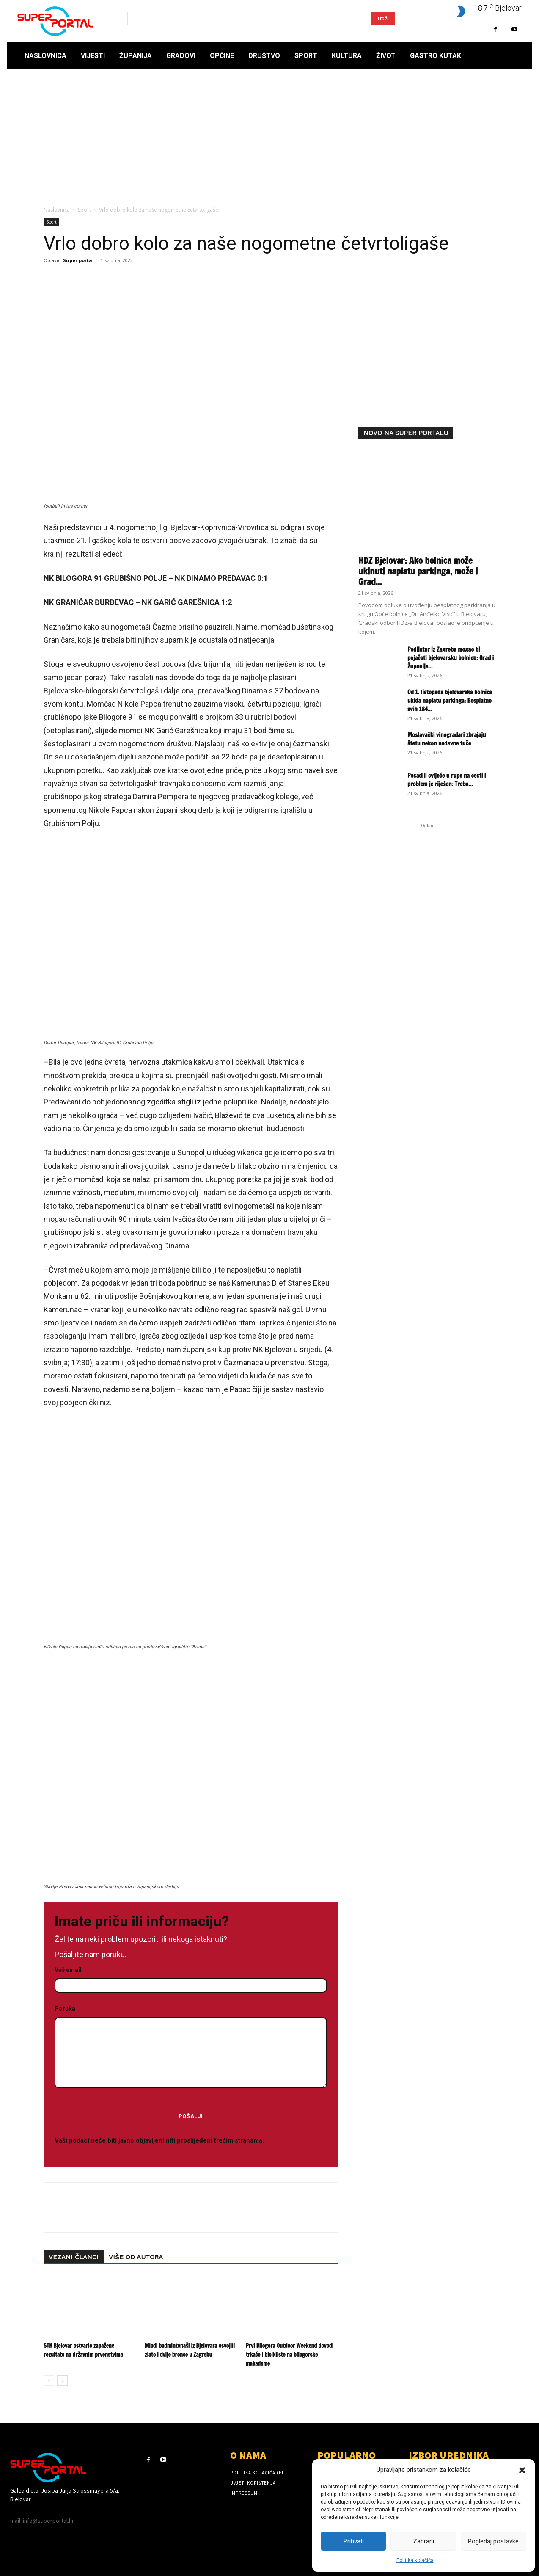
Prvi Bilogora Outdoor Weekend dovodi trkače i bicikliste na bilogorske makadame (289, 2354)
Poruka (191, 2047)
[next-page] (62, 2380)
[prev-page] (49, 2380)
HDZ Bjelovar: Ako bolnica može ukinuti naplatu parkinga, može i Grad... (418, 571)
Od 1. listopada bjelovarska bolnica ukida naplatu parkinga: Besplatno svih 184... (449, 700)
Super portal (78, 260)
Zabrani (423, 2541)
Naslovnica (57, 209)
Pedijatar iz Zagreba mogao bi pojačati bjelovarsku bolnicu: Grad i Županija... (450, 658)
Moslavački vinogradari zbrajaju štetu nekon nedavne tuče (446, 739)
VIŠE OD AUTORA (136, 2257)
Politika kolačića (415, 2560)
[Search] (383, 18)
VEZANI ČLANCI (74, 2257)
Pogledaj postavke (493, 2541)
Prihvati (354, 2541)
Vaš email (191, 1977)
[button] (522, 2470)
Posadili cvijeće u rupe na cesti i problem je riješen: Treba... (446, 779)
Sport (84, 209)
